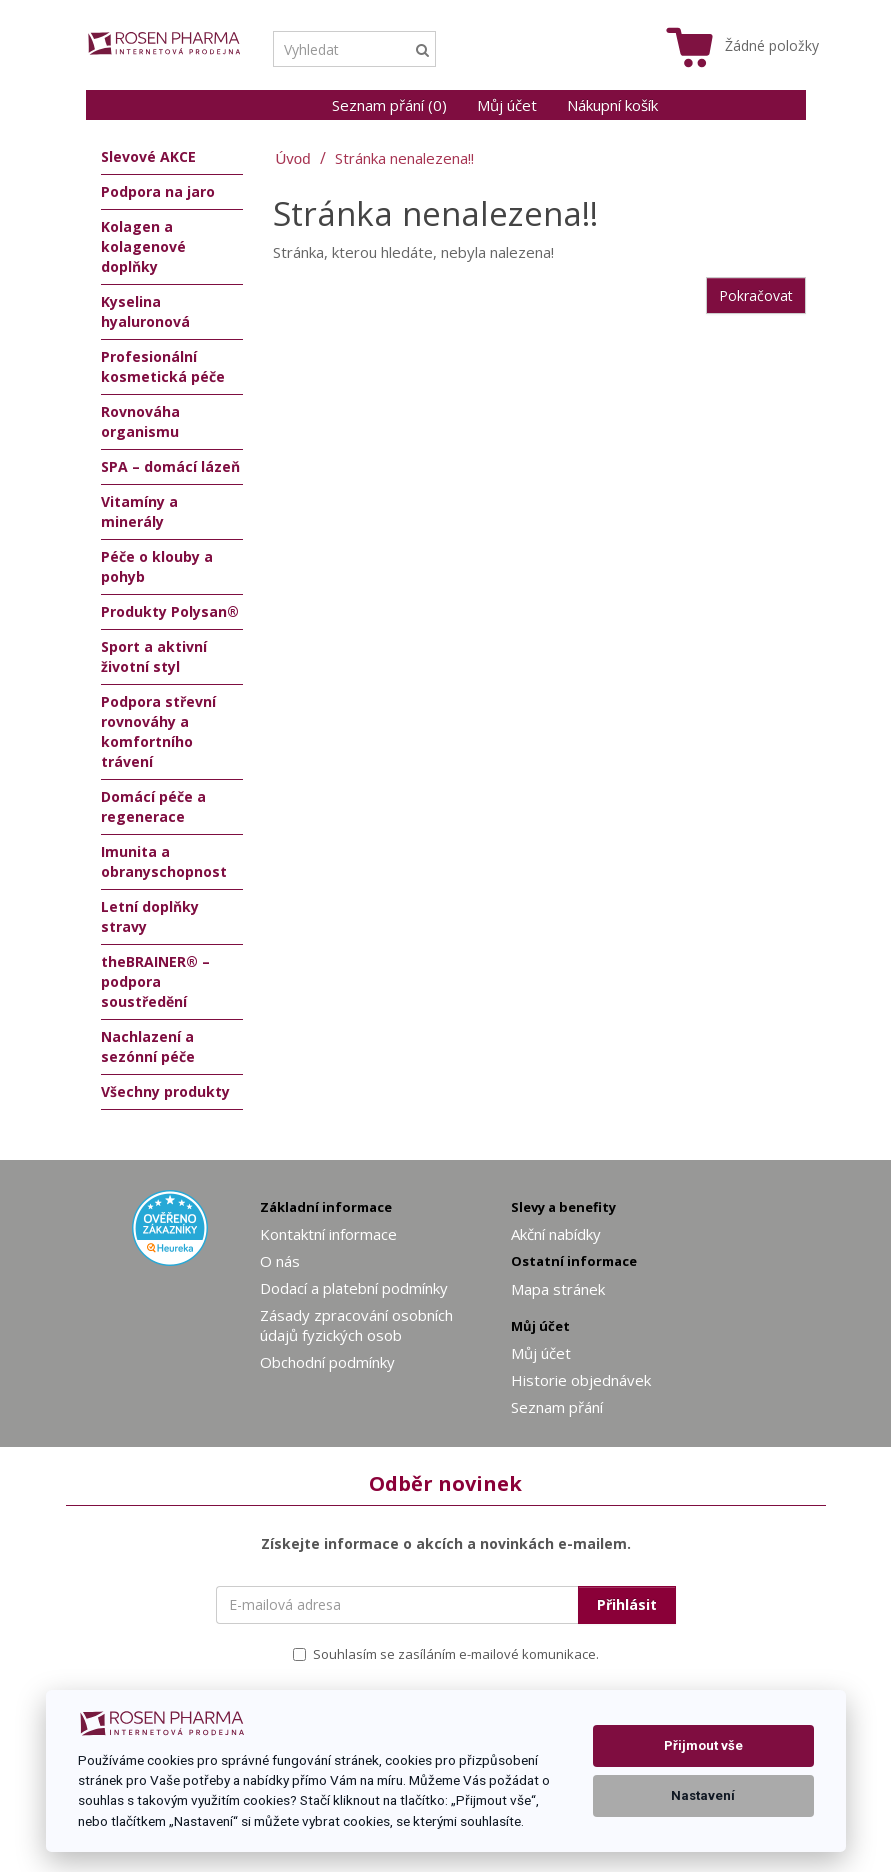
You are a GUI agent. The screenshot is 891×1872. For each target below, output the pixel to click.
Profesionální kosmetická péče (163, 366)
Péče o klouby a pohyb (157, 566)
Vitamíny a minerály (139, 511)
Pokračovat (756, 295)
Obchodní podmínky (327, 1362)
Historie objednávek (581, 1380)
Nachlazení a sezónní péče (148, 1046)
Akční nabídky (556, 1234)
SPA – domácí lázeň (170, 466)
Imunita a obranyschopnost (164, 861)
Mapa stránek (558, 1289)
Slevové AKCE (148, 156)
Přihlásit (627, 1604)
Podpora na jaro (158, 191)
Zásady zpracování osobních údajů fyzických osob (356, 1325)
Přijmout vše (703, 1745)
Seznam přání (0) (389, 105)
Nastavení (703, 1795)
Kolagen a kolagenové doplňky (143, 246)
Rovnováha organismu (140, 421)
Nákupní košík (612, 105)
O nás (280, 1261)
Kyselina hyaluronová (145, 311)
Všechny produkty (165, 1091)
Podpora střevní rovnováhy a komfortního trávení (158, 731)
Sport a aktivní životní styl (154, 656)
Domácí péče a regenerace (153, 806)
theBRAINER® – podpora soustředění (155, 981)
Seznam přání (557, 1407)
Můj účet (507, 105)
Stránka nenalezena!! (404, 158)
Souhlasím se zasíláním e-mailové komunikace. (446, 1654)
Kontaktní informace (328, 1234)
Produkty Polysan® (170, 611)
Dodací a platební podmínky (354, 1288)
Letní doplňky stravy (150, 916)
